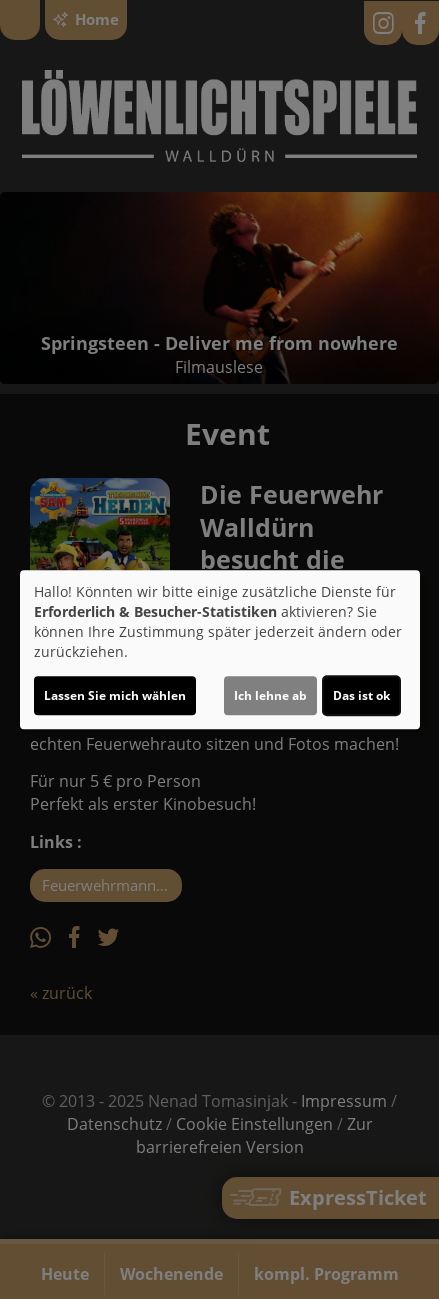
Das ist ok (361, 695)
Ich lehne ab (270, 695)
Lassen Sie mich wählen (115, 695)
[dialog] (220, 650)
